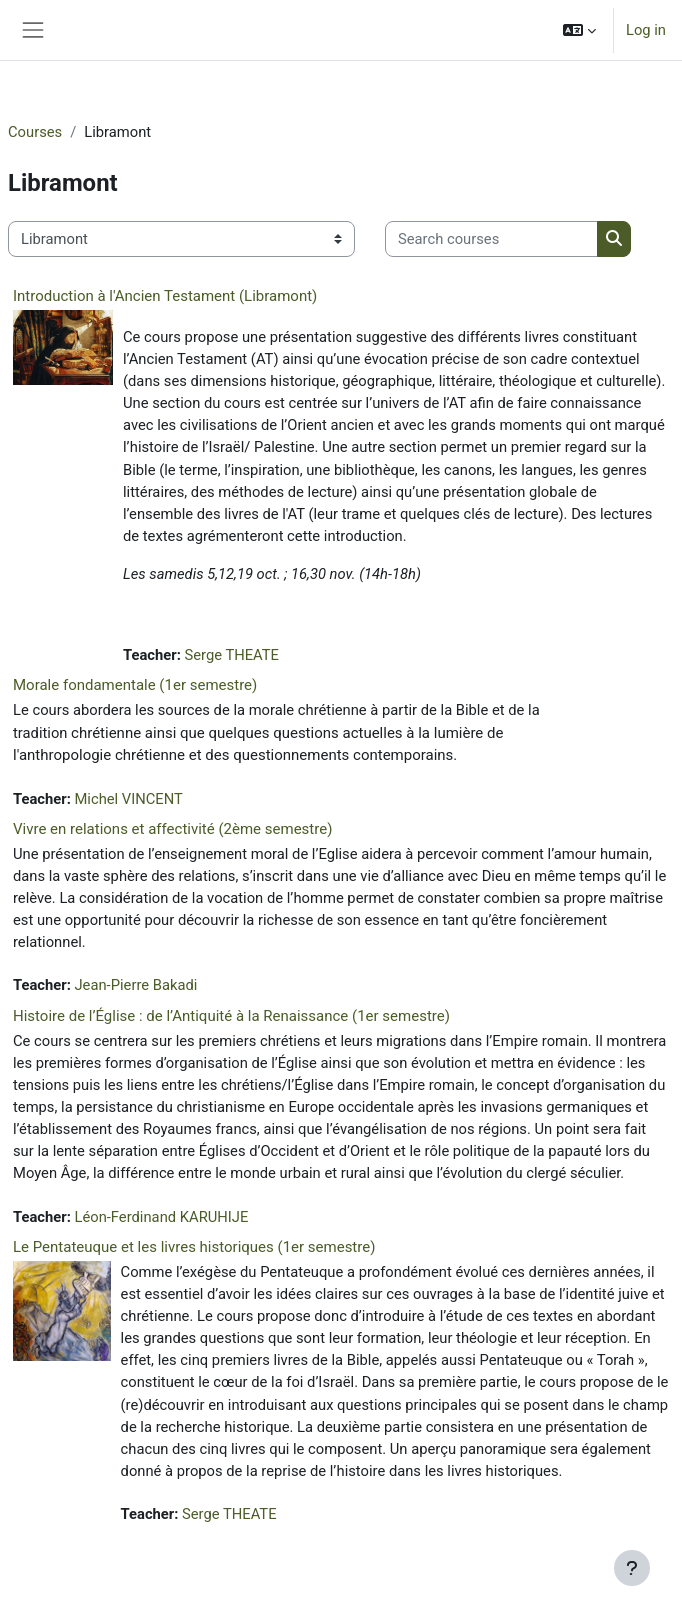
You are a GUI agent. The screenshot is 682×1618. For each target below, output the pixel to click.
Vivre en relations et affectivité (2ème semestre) (172, 829)
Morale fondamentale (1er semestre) (135, 685)
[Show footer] (632, 1568)
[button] (579, 30)
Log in (646, 30)
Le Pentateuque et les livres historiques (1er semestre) (194, 1247)
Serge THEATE (231, 655)
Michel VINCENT (128, 799)
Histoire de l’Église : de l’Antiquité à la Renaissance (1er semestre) (231, 1016)
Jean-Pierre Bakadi (135, 985)
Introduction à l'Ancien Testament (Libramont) (165, 296)
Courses (35, 132)
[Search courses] (491, 239)
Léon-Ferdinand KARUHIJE (161, 1217)
